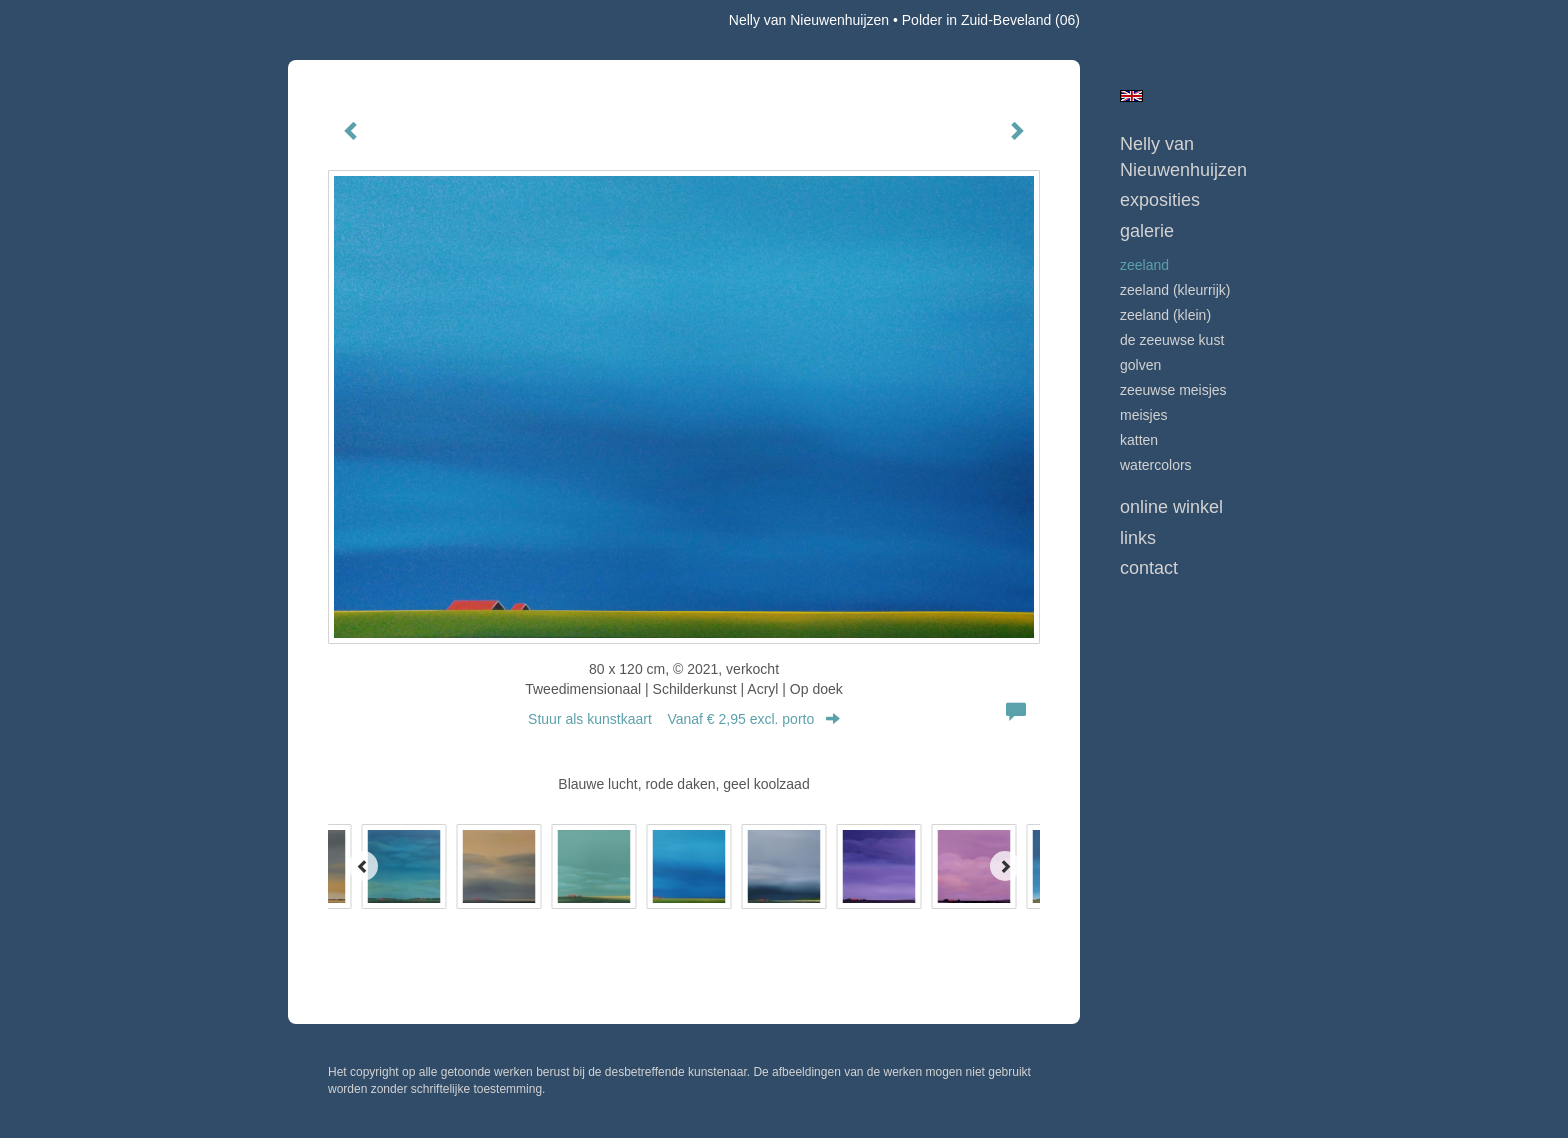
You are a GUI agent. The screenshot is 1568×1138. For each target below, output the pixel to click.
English (1131, 96)
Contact (1149, 568)
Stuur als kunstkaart (684, 719)
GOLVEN (1140, 365)
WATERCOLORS (1156, 465)
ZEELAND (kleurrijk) (1175, 290)
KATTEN (1139, 440)
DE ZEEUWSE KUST (1172, 340)
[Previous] (363, 866)
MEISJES (1143, 415)
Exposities (1160, 200)
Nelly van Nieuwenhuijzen (809, 20)
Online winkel (1171, 507)
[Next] (1005, 866)
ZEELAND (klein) (1165, 315)
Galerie (1147, 231)
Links (1138, 538)
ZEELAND (1144, 265)
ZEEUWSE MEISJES (1173, 390)
